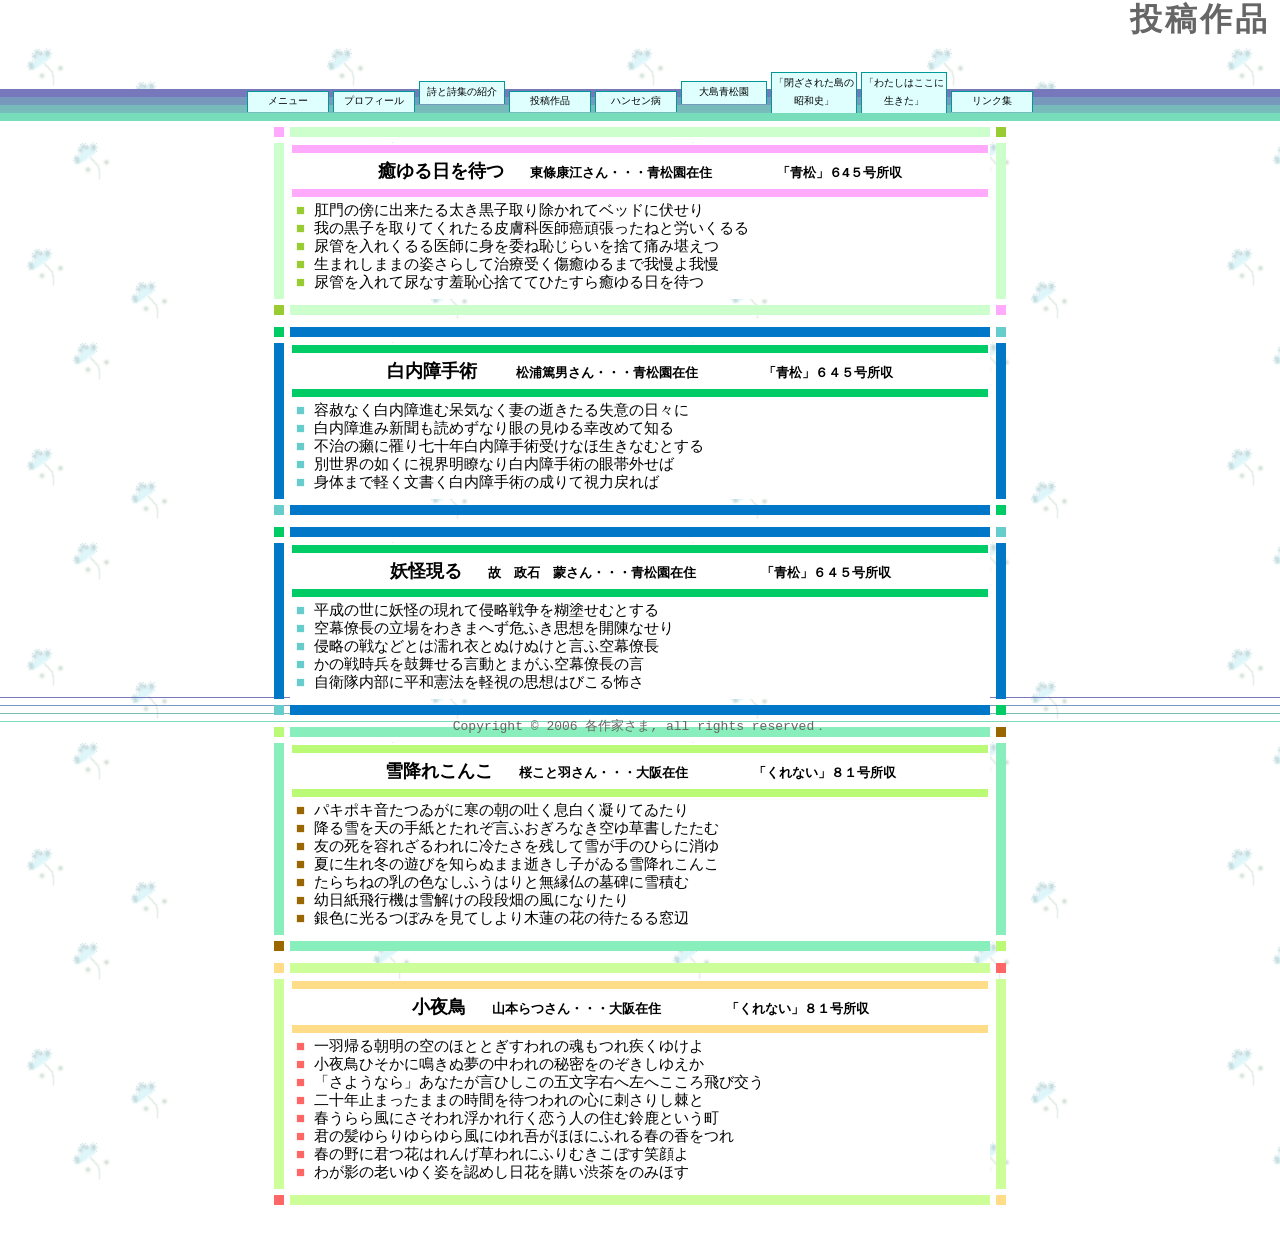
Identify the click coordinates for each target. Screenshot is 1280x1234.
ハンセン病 (636, 102)
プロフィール (374, 102)
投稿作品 (550, 102)
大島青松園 (724, 93)
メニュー (288, 102)
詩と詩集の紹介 (462, 93)
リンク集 (992, 102)
